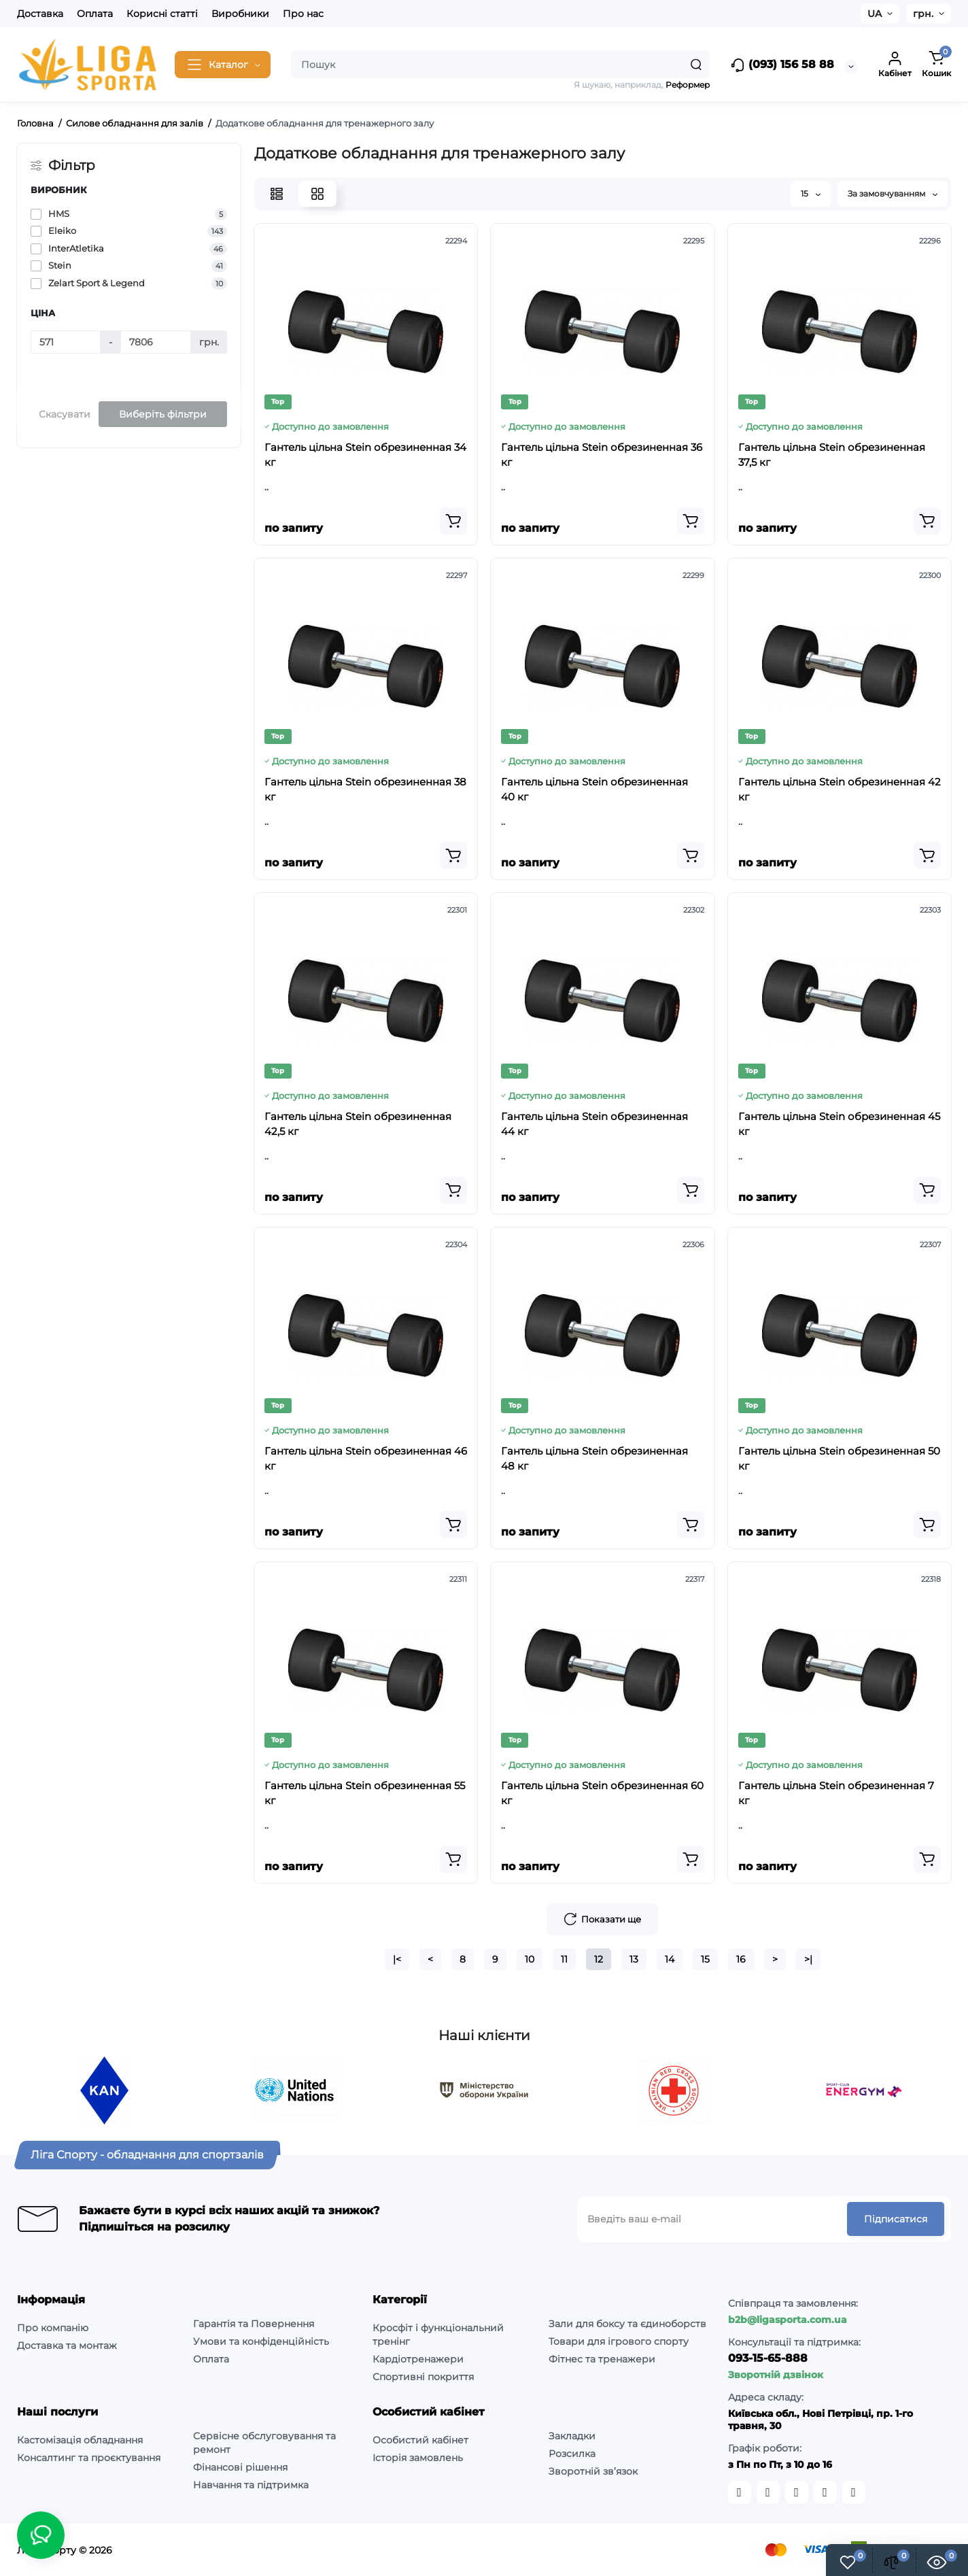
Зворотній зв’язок (593, 2471)
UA (874, 13)
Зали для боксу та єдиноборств (627, 2324)
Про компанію (52, 2328)
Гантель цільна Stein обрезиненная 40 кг (594, 789)
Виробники (240, 13)
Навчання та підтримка (251, 2485)
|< (397, 1959)
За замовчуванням (892, 193)
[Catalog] (223, 64)
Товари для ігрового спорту (619, 2341)
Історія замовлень (418, 2458)
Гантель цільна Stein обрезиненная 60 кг (602, 1793)
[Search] (696, 64)
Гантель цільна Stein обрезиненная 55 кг (364, 1793)
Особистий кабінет (420, 2440)
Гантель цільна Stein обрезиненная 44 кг (594, 1124)
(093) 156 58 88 (782, 65)
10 (529, 1959)
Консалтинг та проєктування (88, 2458)
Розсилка (572, 2453)
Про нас (303, 13)
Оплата (95, 13)
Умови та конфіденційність (261, 2341)
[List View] (277, 194)
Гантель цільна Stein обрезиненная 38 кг (365, 789)
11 (564, 1959)
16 (741, 1959)
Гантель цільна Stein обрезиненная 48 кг (594, 1458)
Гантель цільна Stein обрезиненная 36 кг (601, 455)
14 (669, 1959)
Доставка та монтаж (67, 2345)
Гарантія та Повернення (253, 2324)
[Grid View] (317, 194)
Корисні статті (162, 13)
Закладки (572, 2436)
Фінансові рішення (240, 2467)
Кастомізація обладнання (80, 2440)
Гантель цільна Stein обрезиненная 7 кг (836, 1793)
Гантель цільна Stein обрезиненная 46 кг (365, 1458)
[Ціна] (66, 342)
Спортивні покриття (423, 2377)
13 (633, 1959)
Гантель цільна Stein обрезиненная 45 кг (839, 1124)
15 (810, 193)
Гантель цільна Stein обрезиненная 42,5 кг (357, 1124)
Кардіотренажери (418, 2359)
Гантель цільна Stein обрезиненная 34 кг (365, 455)
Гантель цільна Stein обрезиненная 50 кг (839, 1458)
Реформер (688, 85)
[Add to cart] (453, 521)
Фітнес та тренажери (602, 2359)
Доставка (40, 13)
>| (808, 1959)
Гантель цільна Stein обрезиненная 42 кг (839, 789)
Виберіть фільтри (163, 414)
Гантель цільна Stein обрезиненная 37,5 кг (831, 455)
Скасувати (64, 414)
